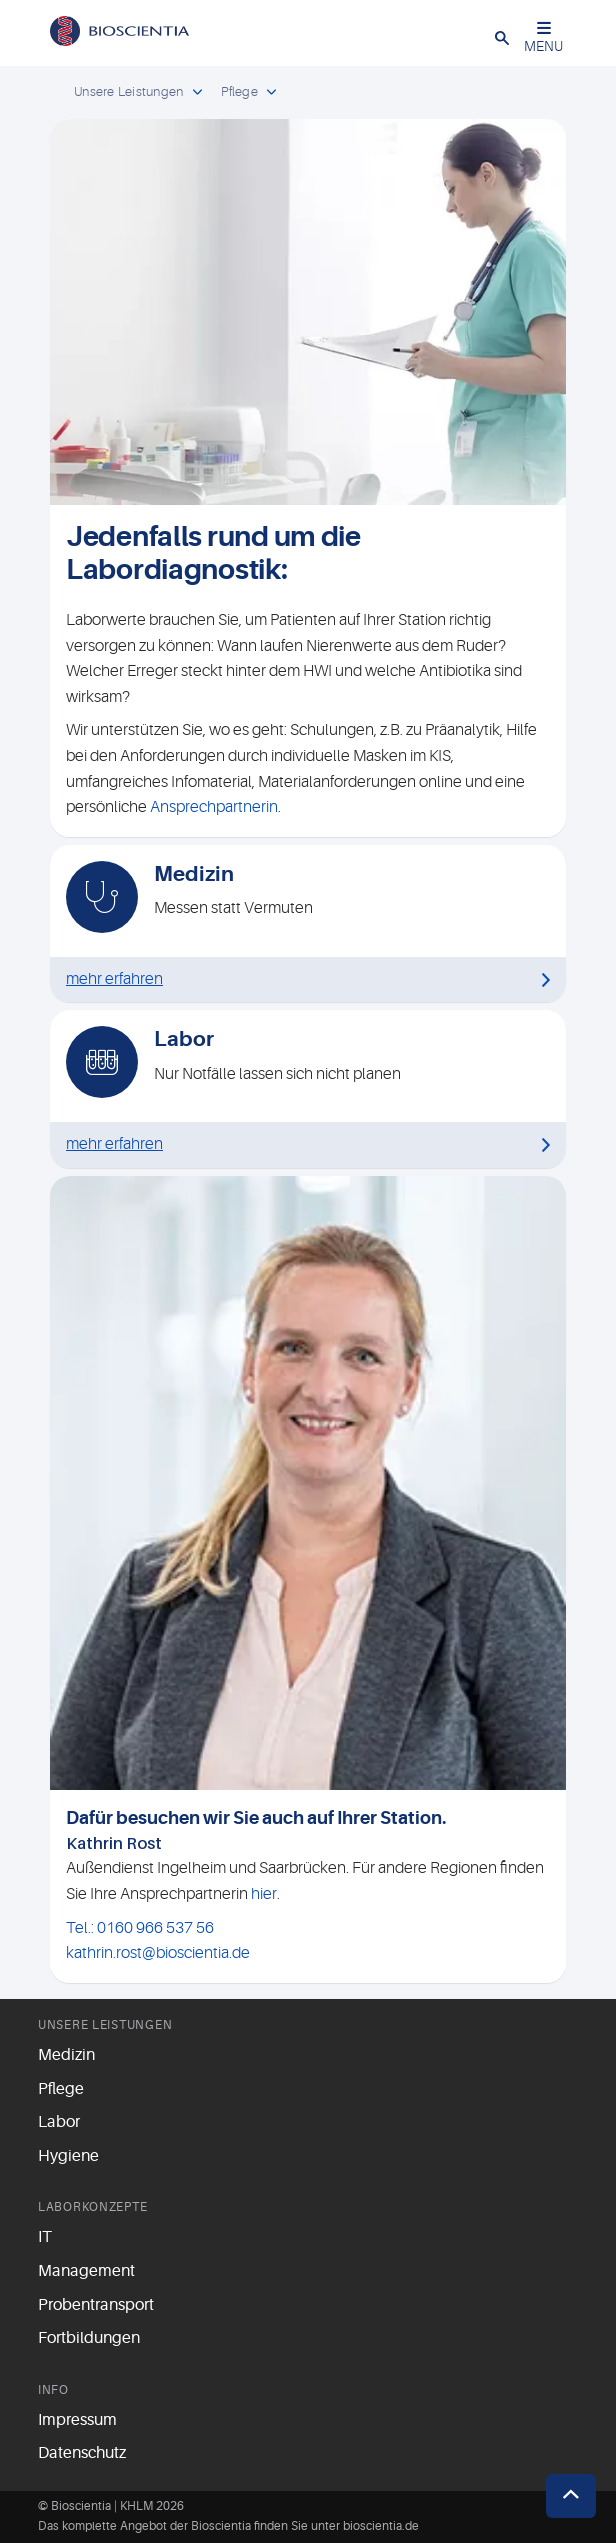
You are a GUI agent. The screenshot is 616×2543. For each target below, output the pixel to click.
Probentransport (96, 2305)
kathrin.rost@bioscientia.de (158, 1953)
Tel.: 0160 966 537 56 (140, 1928)
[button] (502, 37)
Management (86, 2271)
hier (264, 1894)
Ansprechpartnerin (214, 807)
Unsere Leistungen (105, 2025)
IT (45, 2237)
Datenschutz (82, 2453)
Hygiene (68, 2156)
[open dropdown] (197, 93)
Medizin (66, 2055)
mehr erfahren (114, 979)
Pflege (61, 2089)
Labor (59, 2122)
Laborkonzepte (92, 2207)
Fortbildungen (89, 2338)
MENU (543, 37)
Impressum (77, 2420)
